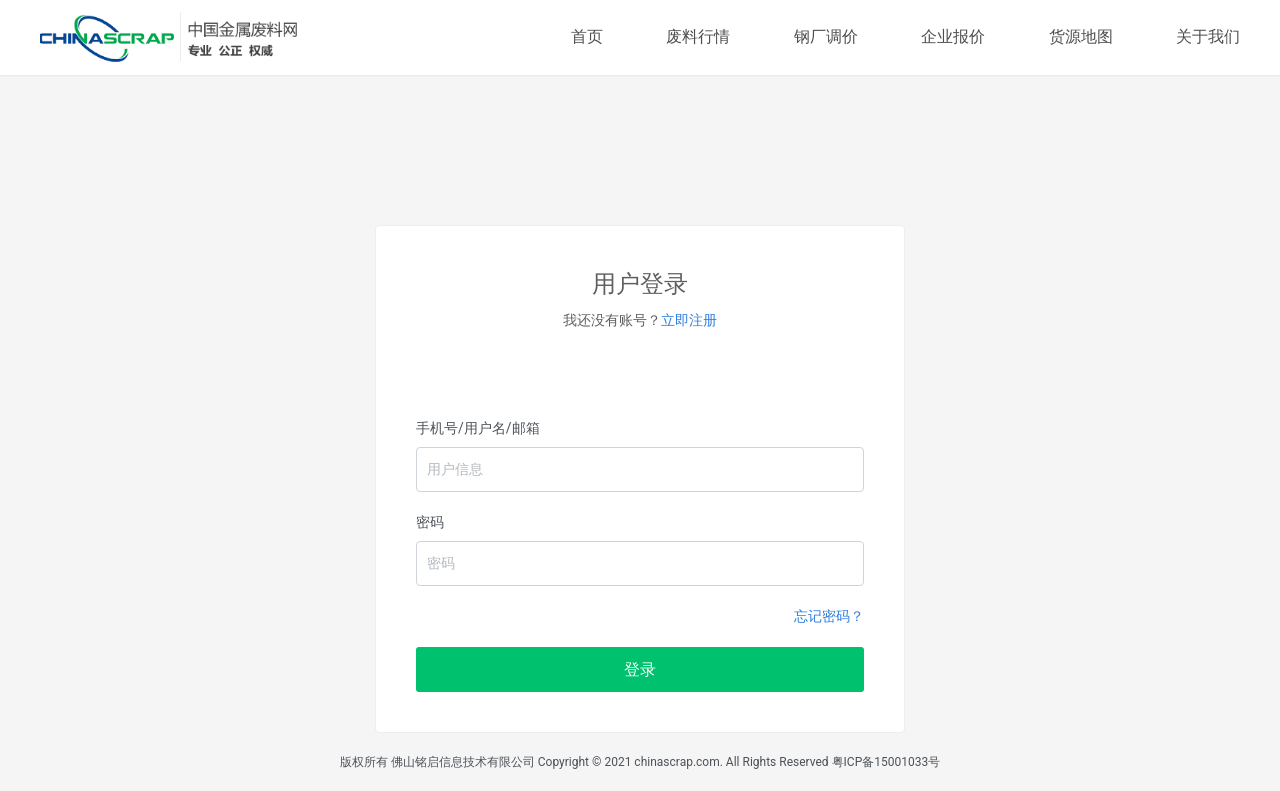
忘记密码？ (829, 616)
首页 (587, 36)
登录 (640, 669)
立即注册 (689, 320)
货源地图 (1081, 36)
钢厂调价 (826, 36)
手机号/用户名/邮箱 (478, 428)
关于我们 (1208, 36)
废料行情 (698, 36)
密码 (430, 522)
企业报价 (953, 36)
